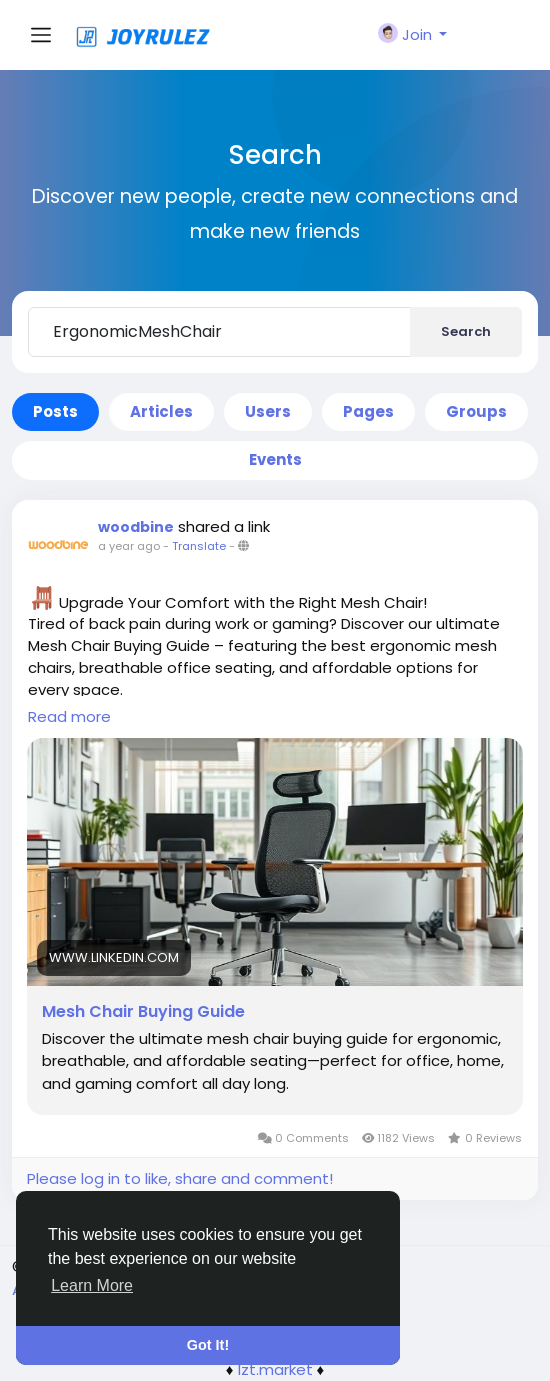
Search (466, 331)
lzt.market (275, 1369)
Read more (69, 716)
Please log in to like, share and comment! (180, 1178)
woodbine (136, 527)
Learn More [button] (92, 1285)
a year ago (129, 546)
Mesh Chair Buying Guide (143, 1012)
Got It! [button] (208, 1345)
